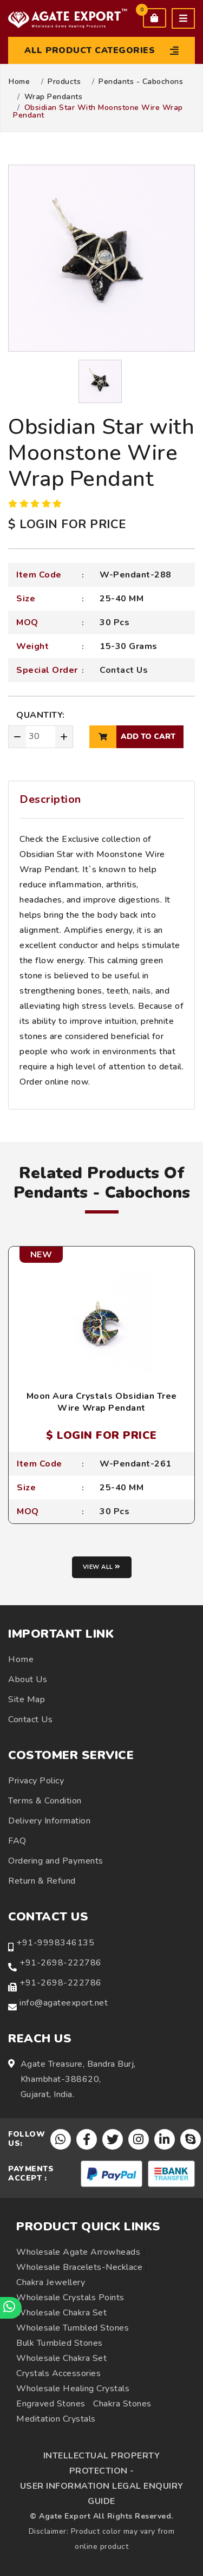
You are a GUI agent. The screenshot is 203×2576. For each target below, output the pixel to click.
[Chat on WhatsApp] (11, 2308)
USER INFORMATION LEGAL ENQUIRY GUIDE (102, 2493)
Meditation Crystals (56, 2419)
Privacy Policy (36, 1781)
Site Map (26, 1699)
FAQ (17, 1841)
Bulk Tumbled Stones (59, 2343)
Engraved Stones (51, 2404)
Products (64, 82)
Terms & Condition (45, 1801)
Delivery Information (49, 1821)
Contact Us (124, 670)
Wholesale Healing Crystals (72, 2389)
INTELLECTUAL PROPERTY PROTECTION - (101, 2463)
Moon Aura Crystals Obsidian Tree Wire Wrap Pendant (102, 1402)
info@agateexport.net (63, 2003)
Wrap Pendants (53, 97)
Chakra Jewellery (50, 2282)
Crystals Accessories (58, 2373)
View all (102, 1567)
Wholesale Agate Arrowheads (78, 2252)
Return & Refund (42, 1881)
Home (19, 82)
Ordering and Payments (55, 1861)
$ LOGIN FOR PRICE (67, 524)
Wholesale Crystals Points (70, 2298)
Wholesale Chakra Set (61, 2313)
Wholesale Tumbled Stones (72, 2328)
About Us (27, 1679)
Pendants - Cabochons (141, 82)
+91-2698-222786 (60, 1963)
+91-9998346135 (55, 1943)
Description (50, 799)
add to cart (132, 736)
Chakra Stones (122, 2404)
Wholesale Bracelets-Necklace (79, 2267)
